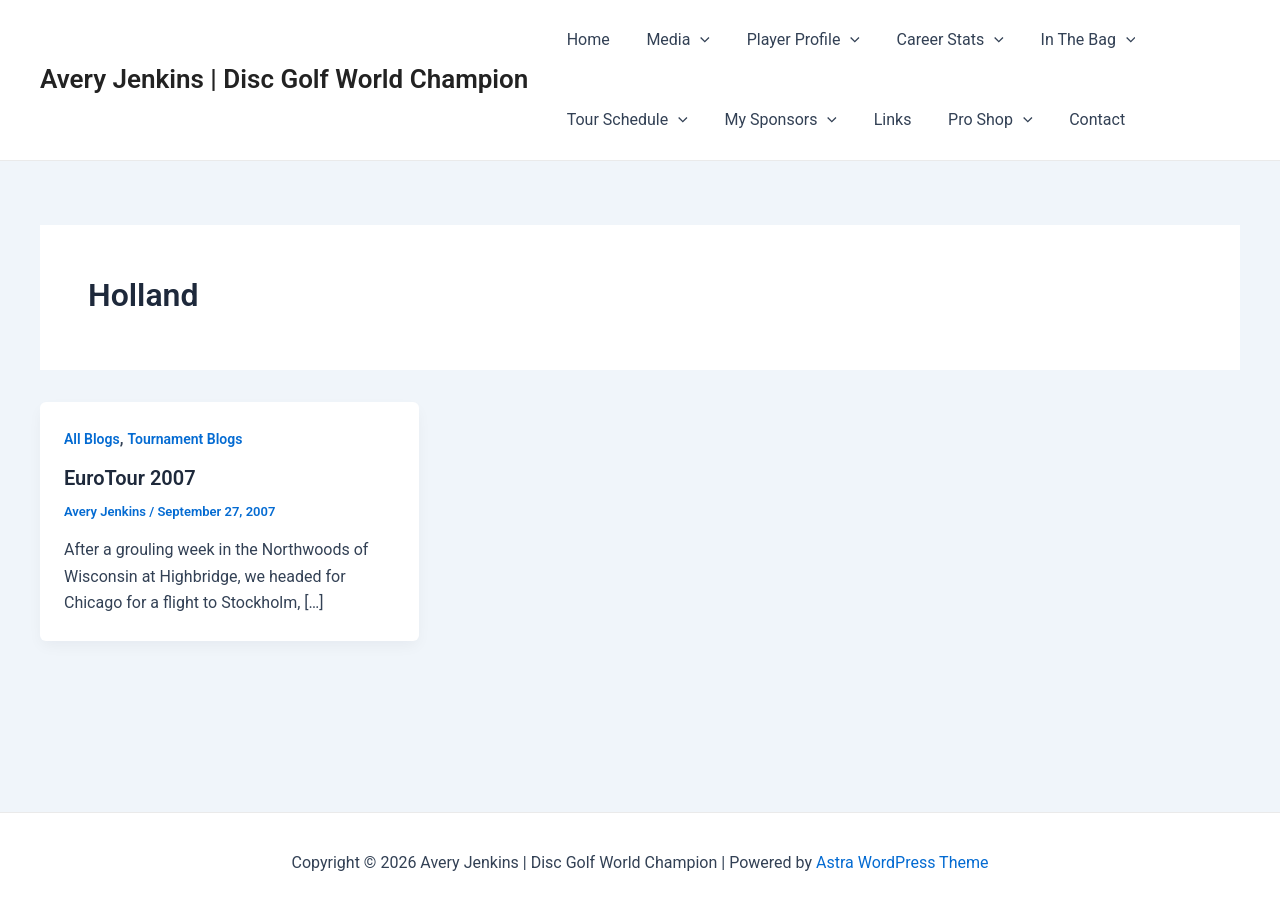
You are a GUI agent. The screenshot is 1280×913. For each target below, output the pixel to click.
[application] (693, 40)
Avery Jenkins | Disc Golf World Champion (284, 79)
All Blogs (92, 439)
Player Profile (791, 40)
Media (671, 40)
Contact (1076, 119)
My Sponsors (773, 120)
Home (585, 39)
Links (881, 119)
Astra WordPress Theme (902, 862)
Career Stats (933, 40)
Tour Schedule (624, 120)
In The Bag (1067, 40)
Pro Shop (974, 120)
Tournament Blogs (184, 439)
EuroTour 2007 (130, 478)
